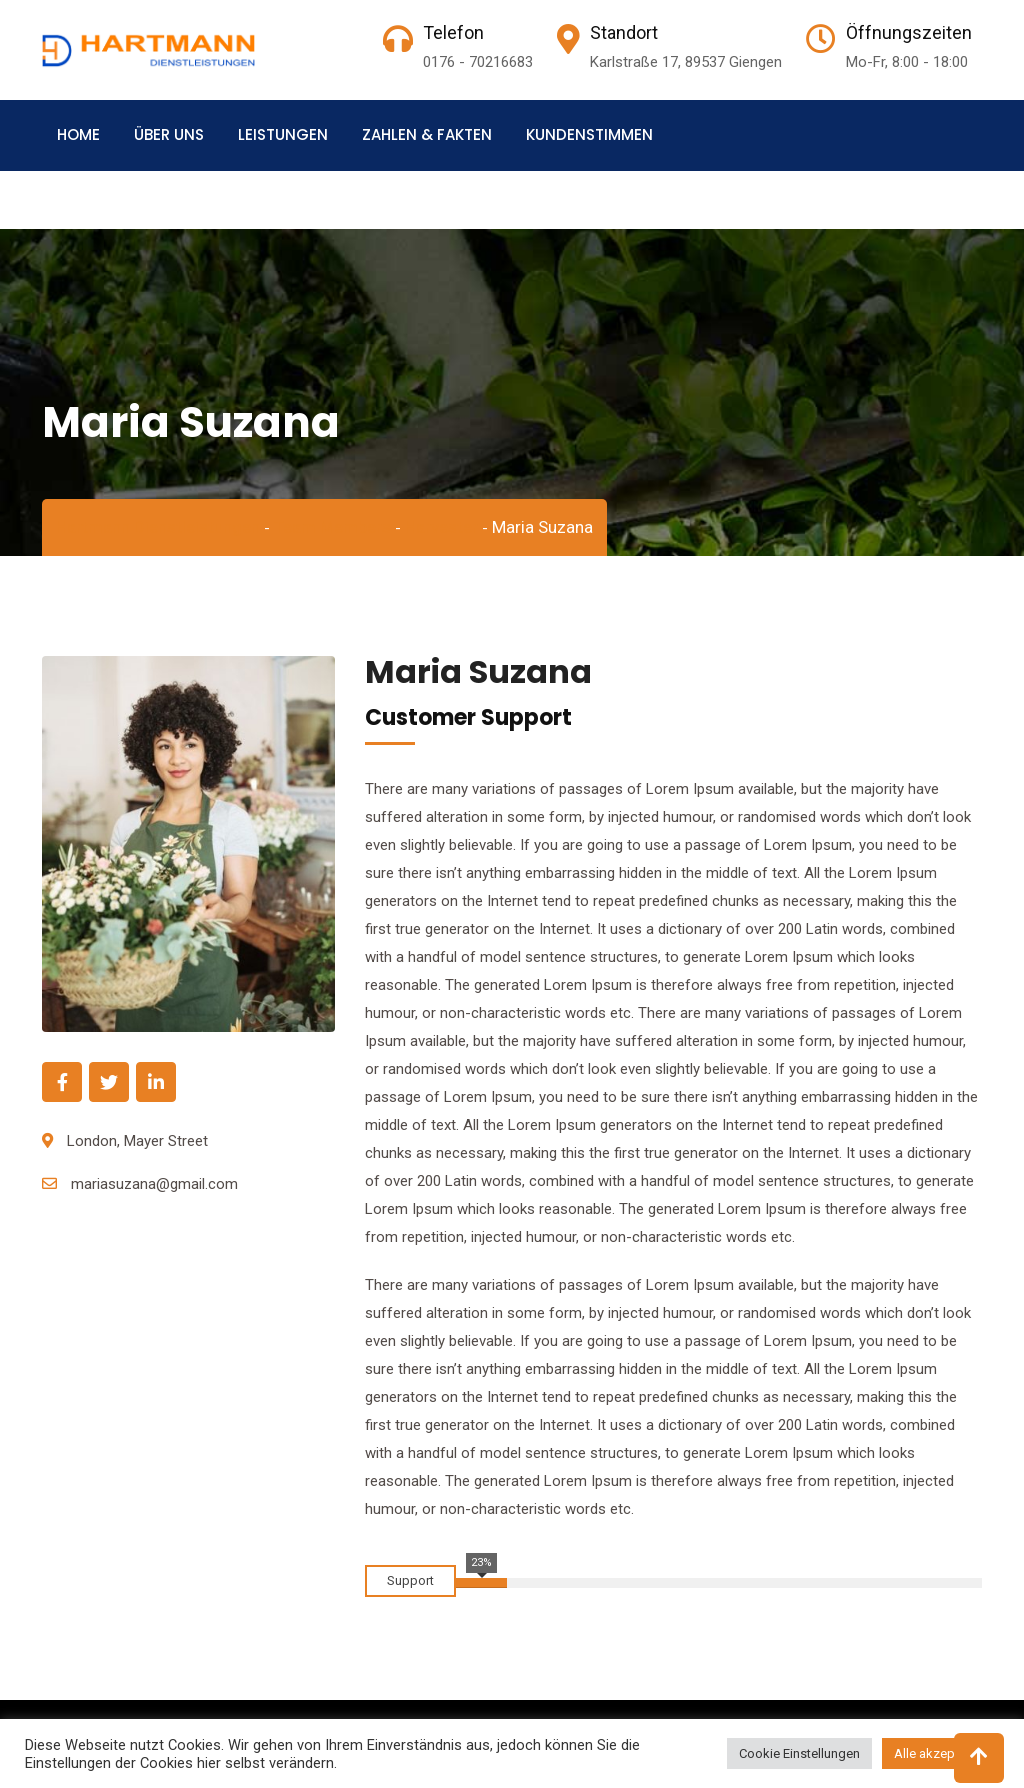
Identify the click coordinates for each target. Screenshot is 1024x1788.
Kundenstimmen (589, 134)
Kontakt (91, 204)
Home (78, 134)
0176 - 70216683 (478, 62)
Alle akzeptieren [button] (940, 1753)
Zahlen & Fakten (427, 134)
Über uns (169, 134)
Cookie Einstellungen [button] (799, 1753)
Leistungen (283, 134)
